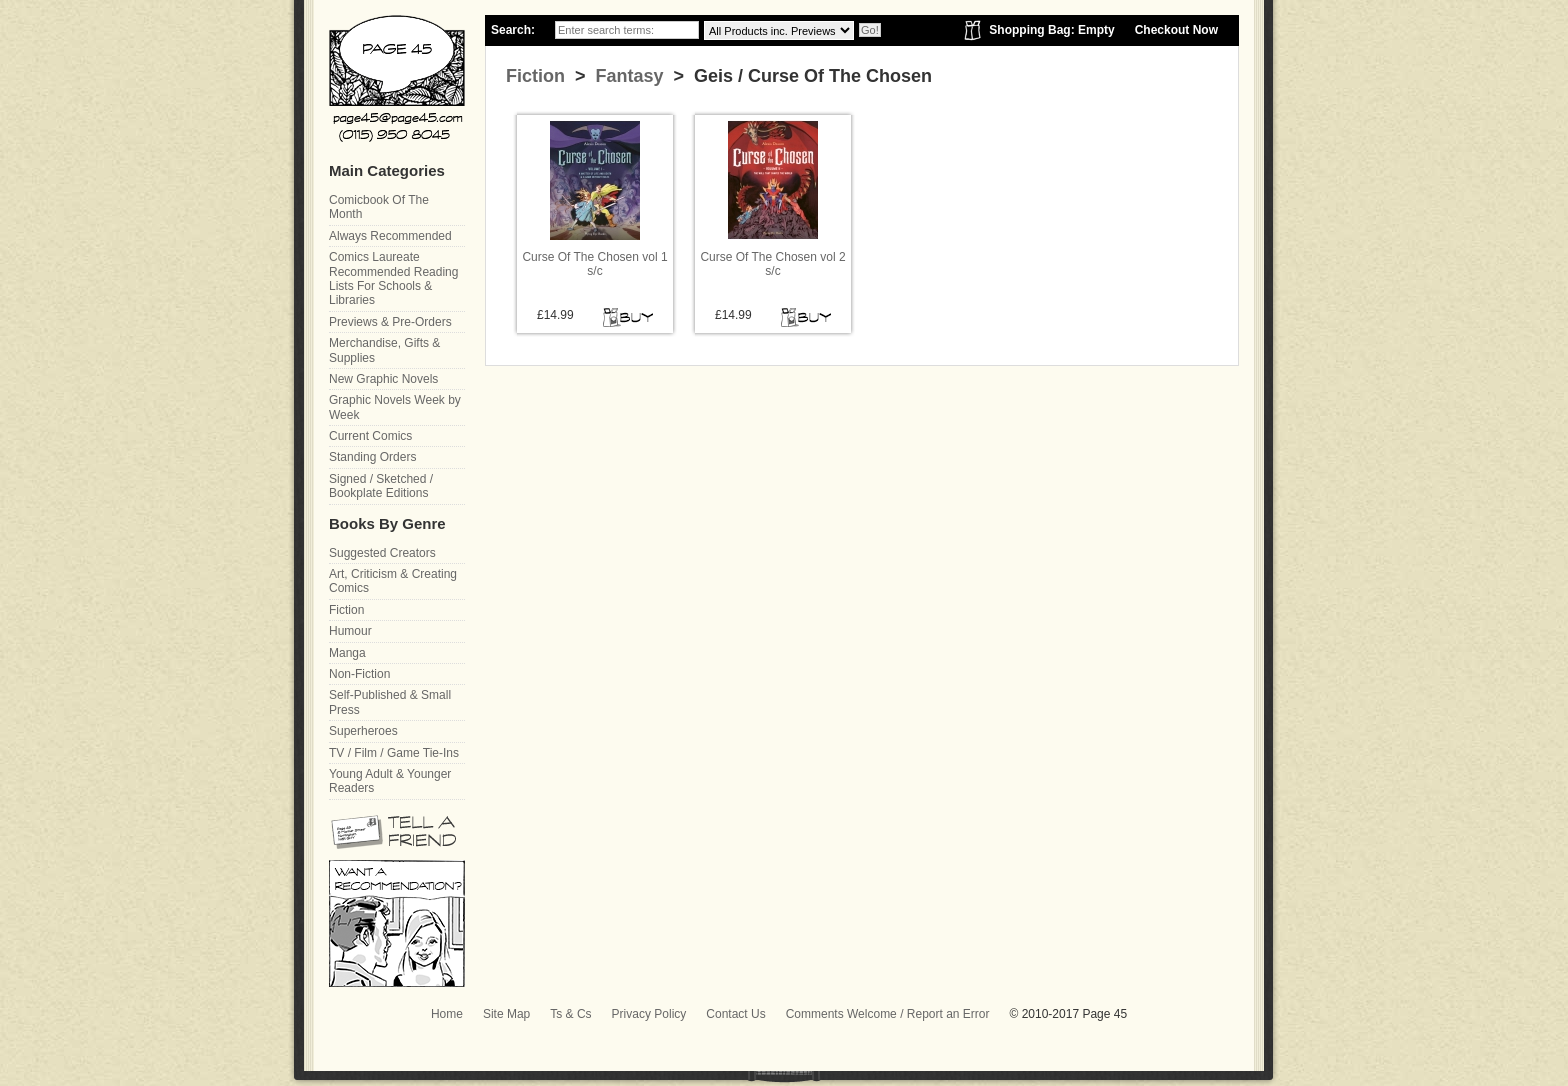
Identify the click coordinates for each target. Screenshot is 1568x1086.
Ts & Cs (570, 1014)
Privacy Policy (649, 1014)
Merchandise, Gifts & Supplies (384, 350)
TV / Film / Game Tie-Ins (394, 753)
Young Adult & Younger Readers (390, 781)
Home (447, 1014)
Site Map (506, 1014)
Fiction (535, 76)
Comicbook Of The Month (379, 207)
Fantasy (627, 76)
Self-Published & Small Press (390, 702)
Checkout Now (1176, 30)
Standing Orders (372, 457)
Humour (350, 631)
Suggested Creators (382, 553)
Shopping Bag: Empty (1051, 30)
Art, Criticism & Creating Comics (393, 581)
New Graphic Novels (383, 379)
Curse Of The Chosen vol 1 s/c (594, 264)
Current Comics (370, 436)
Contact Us (735, 1014)
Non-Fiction (359, 674)
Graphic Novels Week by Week (395, 407)
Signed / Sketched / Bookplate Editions (381, 486)
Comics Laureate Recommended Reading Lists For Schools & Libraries (393, 278)
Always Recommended (390, 236)
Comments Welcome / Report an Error (888, 1014)
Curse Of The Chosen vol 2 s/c (772, 264)
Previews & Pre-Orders (390, 322)
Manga (347, 653)
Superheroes (363, 731)
